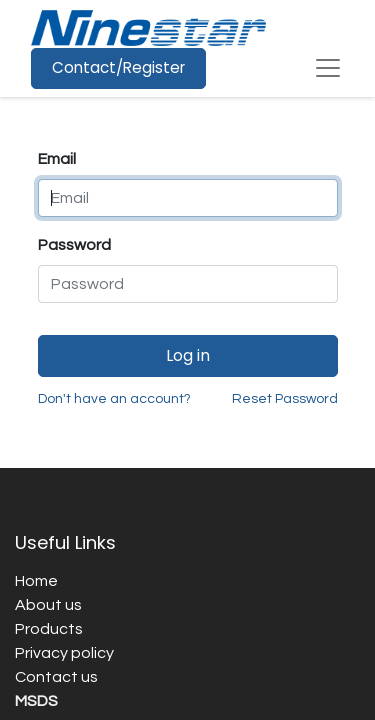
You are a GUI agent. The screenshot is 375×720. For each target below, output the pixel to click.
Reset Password (285, 399)
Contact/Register (118, 67)
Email (57, 159)
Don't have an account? (114, 399)
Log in (188, 355)
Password (74, 245)
